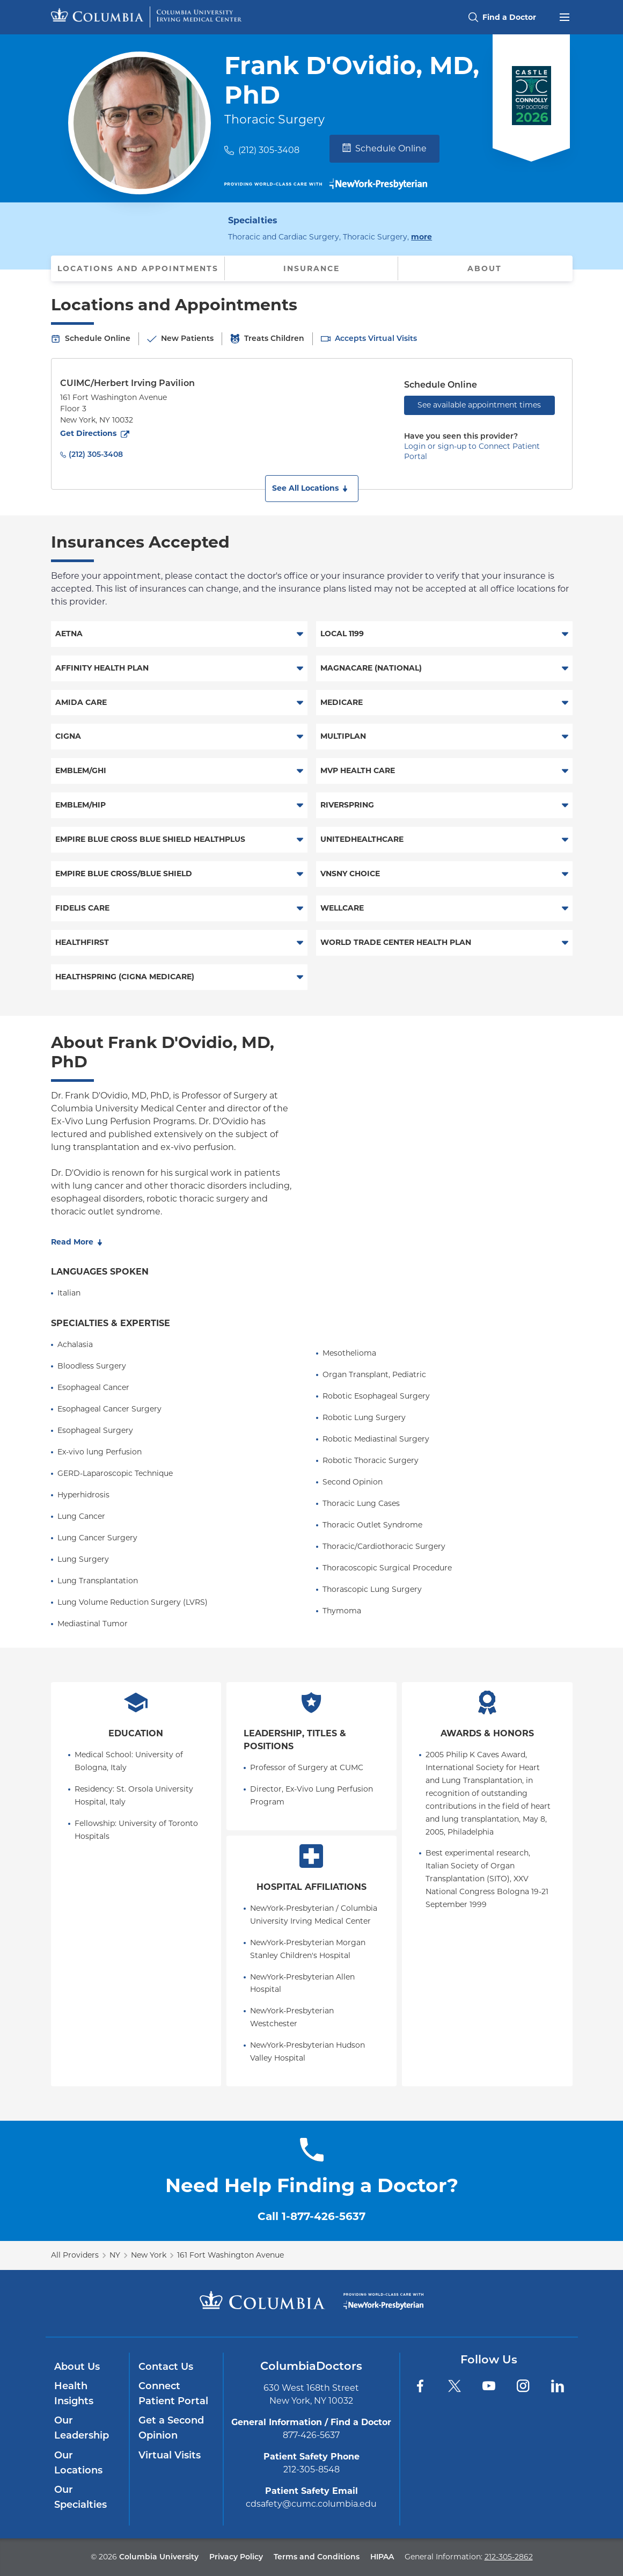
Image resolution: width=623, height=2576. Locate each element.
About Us (77, 2367)
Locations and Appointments (137, 268)
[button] (311, 488)
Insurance (311, 268)
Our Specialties (80, 2497)
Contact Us (165, 2367)
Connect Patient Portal (173, 2393)
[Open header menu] (564, 16)
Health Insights (73, 2393)
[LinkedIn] (557, 2386)
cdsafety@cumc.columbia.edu (311, 2504)
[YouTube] (489, 2386)
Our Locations (78, 2462)
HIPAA (382, 2557)
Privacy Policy (236, 2557)
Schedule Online (384, 148)
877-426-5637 (311, 2435)
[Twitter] (454, 2386)
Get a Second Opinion (171, 2427)
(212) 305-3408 (268, 150)
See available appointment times (479, 405)
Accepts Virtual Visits (376, 338)
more (421, 236)
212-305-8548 (311, 2469)
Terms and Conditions (317, 2557)
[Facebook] (420, 2386)
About (484, 268)
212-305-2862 (509, 2557)
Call (311, 2216)
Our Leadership (81, 2427)
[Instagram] (523, 2386)
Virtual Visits (169, 2455)
